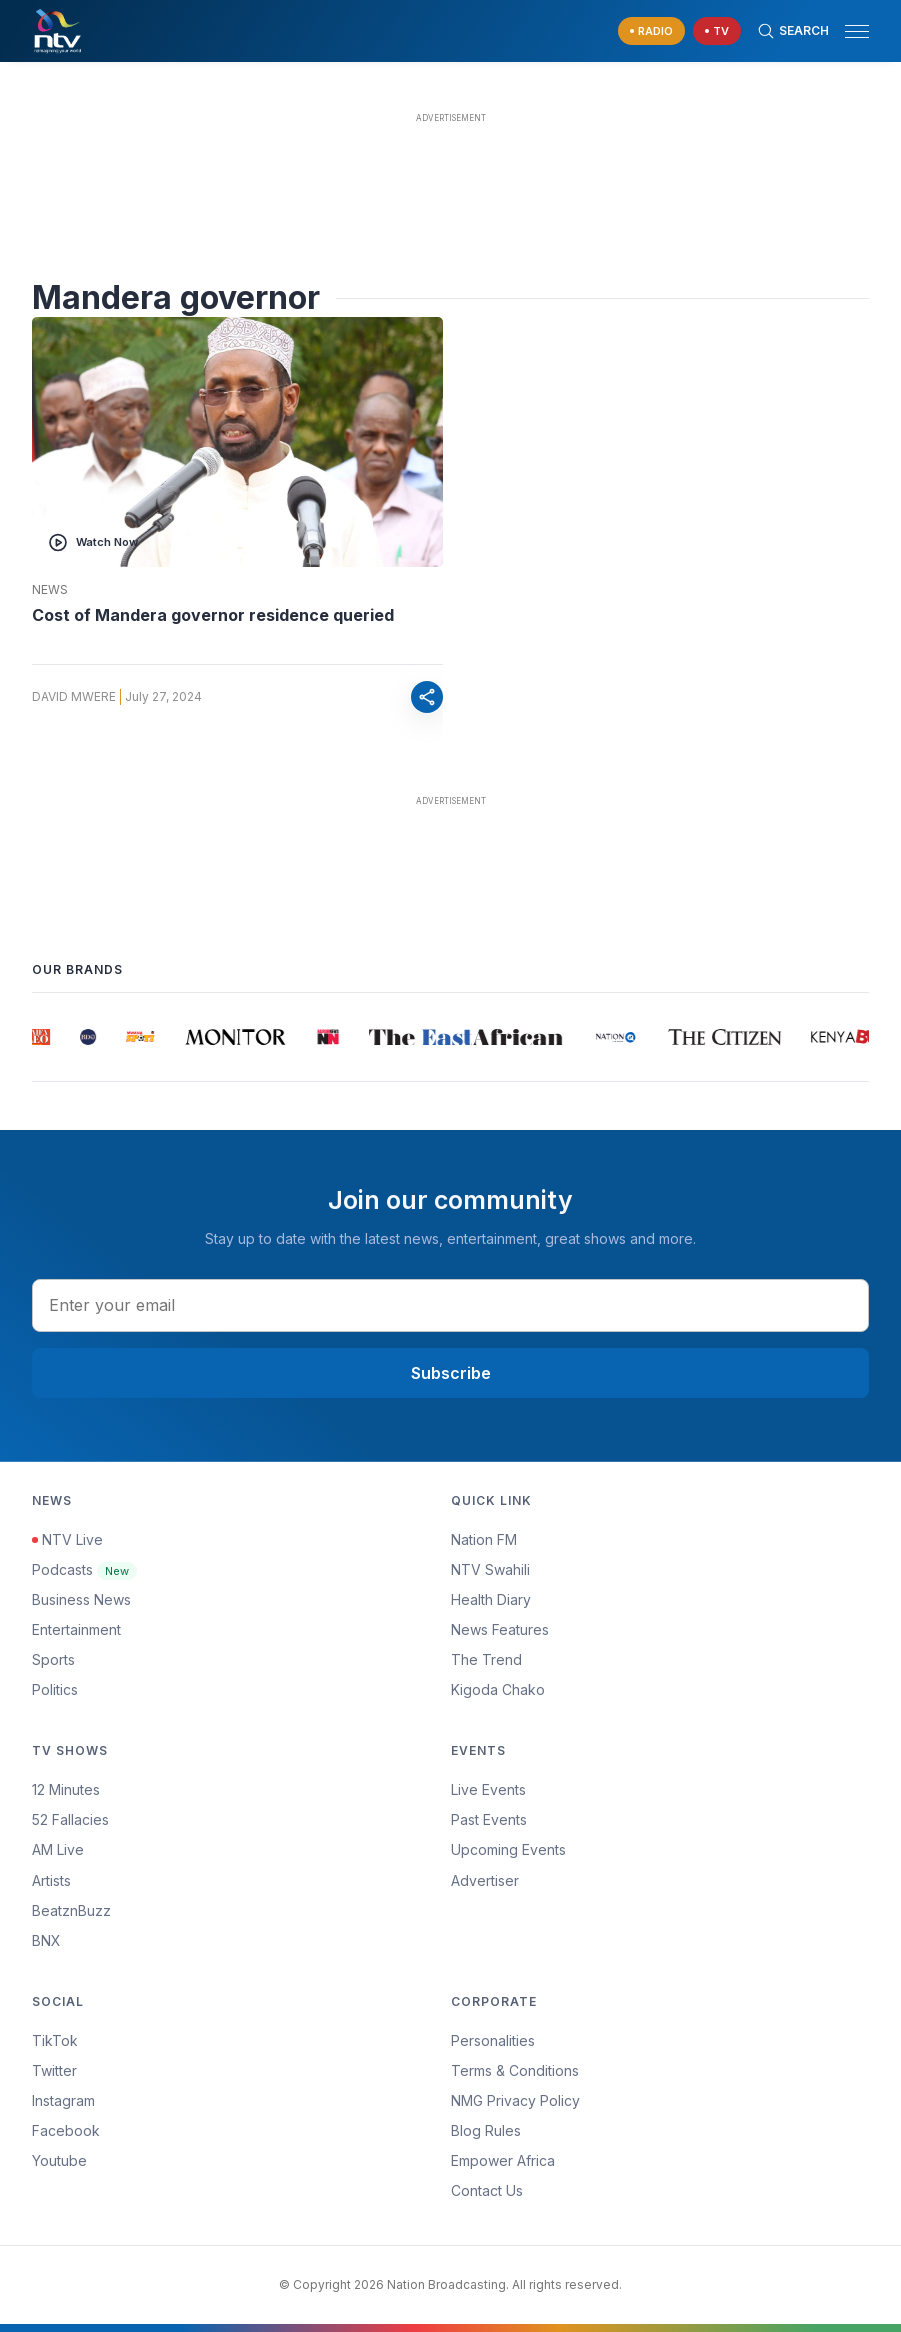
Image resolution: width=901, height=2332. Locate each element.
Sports (53, 1659)
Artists (51, 1880)
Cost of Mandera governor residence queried (213, 615)
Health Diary (491, 1599)
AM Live (58, 1849)
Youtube (59, 2160)
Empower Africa (503, 2160)
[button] (849, 31)
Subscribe (451, 1373)
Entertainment (76, 1629)
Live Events (488, 1789)
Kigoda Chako (498, 1689)
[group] (40, 1037)
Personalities (493, 2040)
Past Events (489, 1819)
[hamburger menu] (857, 31)
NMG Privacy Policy (515, 2100)
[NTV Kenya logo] (57, 31)
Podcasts (84, 1569)
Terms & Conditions (515, 2070)
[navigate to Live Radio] (651, 31)
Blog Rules (486, 2130)
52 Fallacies (70, 1819)
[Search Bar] (793, 31)
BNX (46, 1940)
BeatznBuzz (71, 1910)
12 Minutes (66, 1789)
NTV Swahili (490, 1569)
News (50, 590)
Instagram (63, 2100)
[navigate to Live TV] (717, 31)
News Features (500, 1629)
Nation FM (484, 1539)
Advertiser (485, 1880)
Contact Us (487, 2190)
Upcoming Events (508, 1849)
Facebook (66, 2130)
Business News (81, 1599)
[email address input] (450, 1305)
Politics (55, 1689)
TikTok (55, 2040)
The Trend (486, 1659)
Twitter (54, 2070)
